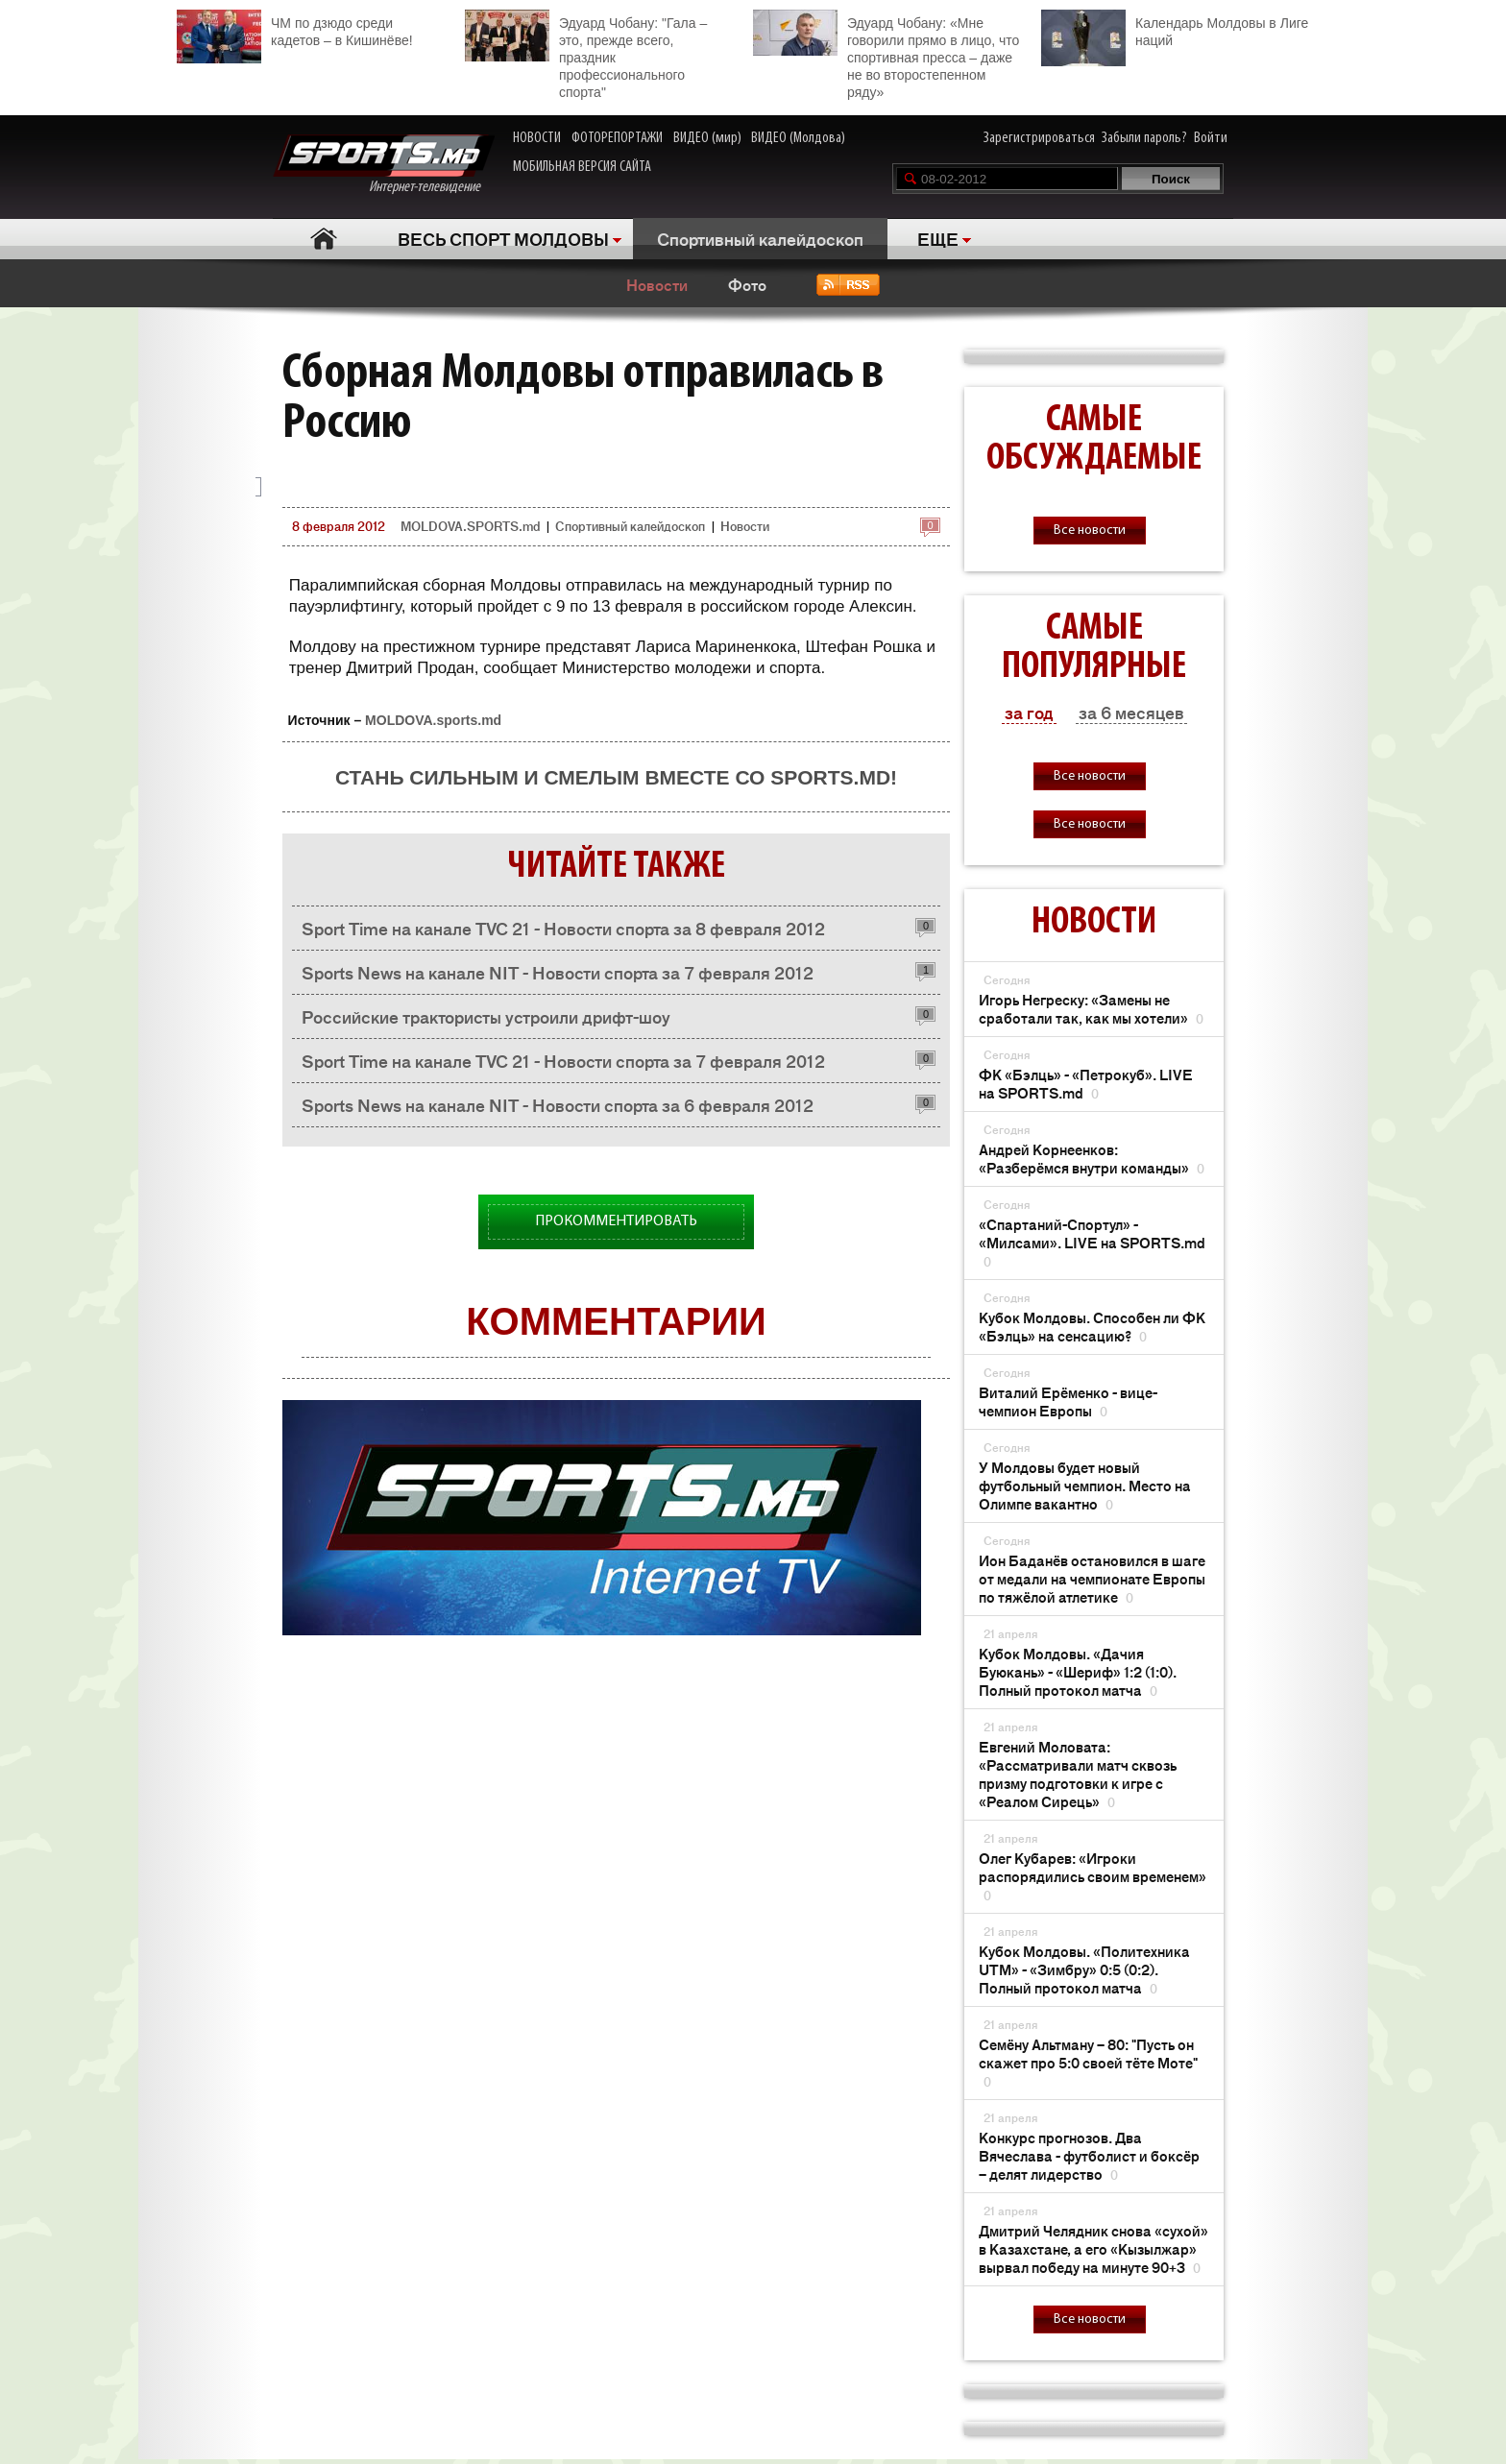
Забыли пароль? (1144, 138)
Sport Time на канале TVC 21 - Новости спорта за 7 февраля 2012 (563, 1060)
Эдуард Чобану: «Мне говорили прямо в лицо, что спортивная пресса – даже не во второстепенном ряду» (886, 55)
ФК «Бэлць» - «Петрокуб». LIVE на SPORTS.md (1086, 1083)
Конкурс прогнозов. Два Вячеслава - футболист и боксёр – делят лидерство (1089, 2155)
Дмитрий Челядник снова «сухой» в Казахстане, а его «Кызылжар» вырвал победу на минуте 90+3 (1093, 2248)
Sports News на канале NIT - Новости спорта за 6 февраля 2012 (558, 1104)
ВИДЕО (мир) (707, 138)
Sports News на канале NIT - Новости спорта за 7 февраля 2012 (558, 971)
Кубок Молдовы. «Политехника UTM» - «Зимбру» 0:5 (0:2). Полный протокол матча (1084, 1969)
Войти (1210, 138)
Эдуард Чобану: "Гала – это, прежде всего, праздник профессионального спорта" (586, 55)
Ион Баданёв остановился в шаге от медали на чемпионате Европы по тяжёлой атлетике (1092, 1578)
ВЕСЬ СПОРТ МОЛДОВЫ (503, 238)
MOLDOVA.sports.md (433, 720)
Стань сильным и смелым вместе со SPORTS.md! (616, 777)
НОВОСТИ (537, 138)
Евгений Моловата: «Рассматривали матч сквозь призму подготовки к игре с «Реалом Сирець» (1078, 1773)
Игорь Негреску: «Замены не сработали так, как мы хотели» (1091, 1008)
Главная (323, 238)
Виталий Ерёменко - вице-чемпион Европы (1068, 1401)
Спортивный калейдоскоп (760, 238)
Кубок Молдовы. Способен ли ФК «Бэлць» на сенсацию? (1092, 1326)
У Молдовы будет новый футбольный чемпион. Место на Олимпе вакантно (1085, 1485)
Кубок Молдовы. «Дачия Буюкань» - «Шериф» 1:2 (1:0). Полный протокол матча (1078, 1671)
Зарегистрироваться (1039, 138)
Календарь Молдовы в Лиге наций (1174, 29)
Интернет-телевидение (384, 164)
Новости (657, 284)
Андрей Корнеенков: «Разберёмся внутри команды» (1091, 1158)
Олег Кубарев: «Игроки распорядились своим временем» (1092, 1875)
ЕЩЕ (938, 238)
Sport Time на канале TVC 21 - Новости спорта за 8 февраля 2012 (563, 927)
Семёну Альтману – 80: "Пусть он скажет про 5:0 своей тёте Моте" (1088, 2062)
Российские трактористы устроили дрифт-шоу (486, 1015)
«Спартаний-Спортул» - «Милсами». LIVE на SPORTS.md (1092, 1242)
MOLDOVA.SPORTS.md (470, 526)
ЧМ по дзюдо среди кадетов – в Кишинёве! (295, 29)
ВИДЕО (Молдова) (798, 138)
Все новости (1090, 530)
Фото (747, 284)
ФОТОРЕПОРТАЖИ (617, 138)
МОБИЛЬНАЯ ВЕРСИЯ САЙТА (582, 167)
